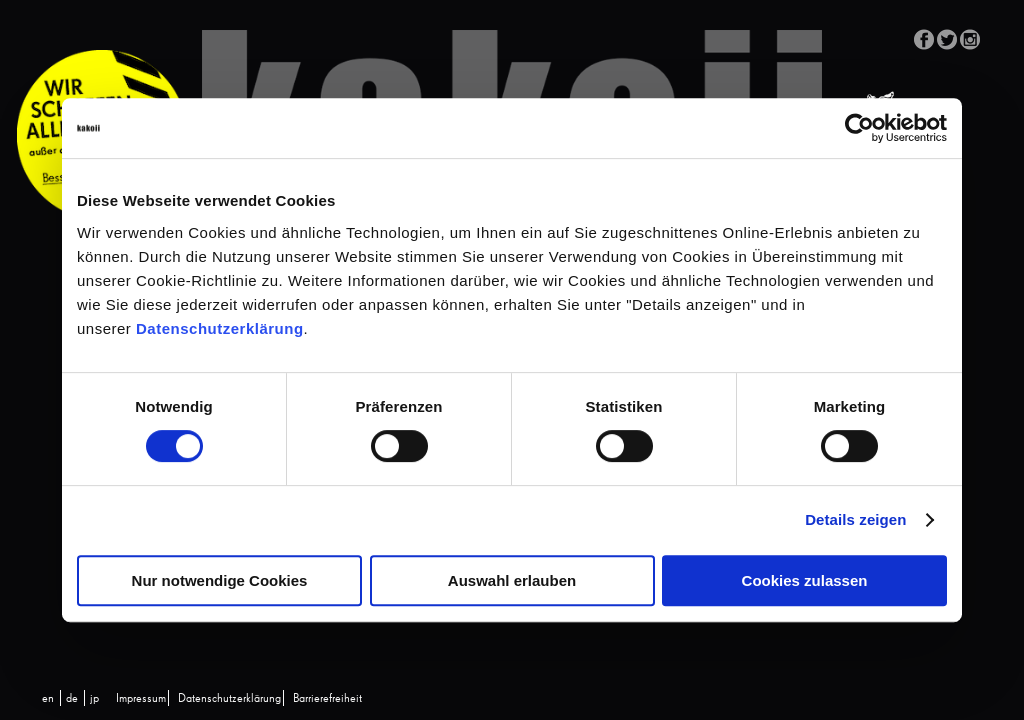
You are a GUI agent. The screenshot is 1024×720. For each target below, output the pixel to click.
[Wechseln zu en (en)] (48, 699)
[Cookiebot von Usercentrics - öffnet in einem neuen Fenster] (859, 128)
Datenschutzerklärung (220, 328)
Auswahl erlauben (512, 580)
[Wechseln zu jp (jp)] (94, 699)
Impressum (141, 699)
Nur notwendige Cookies (220, 580)
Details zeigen (855, 519)
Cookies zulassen (805, 580)
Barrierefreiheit (327, 699)
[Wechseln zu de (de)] (72, 699)
